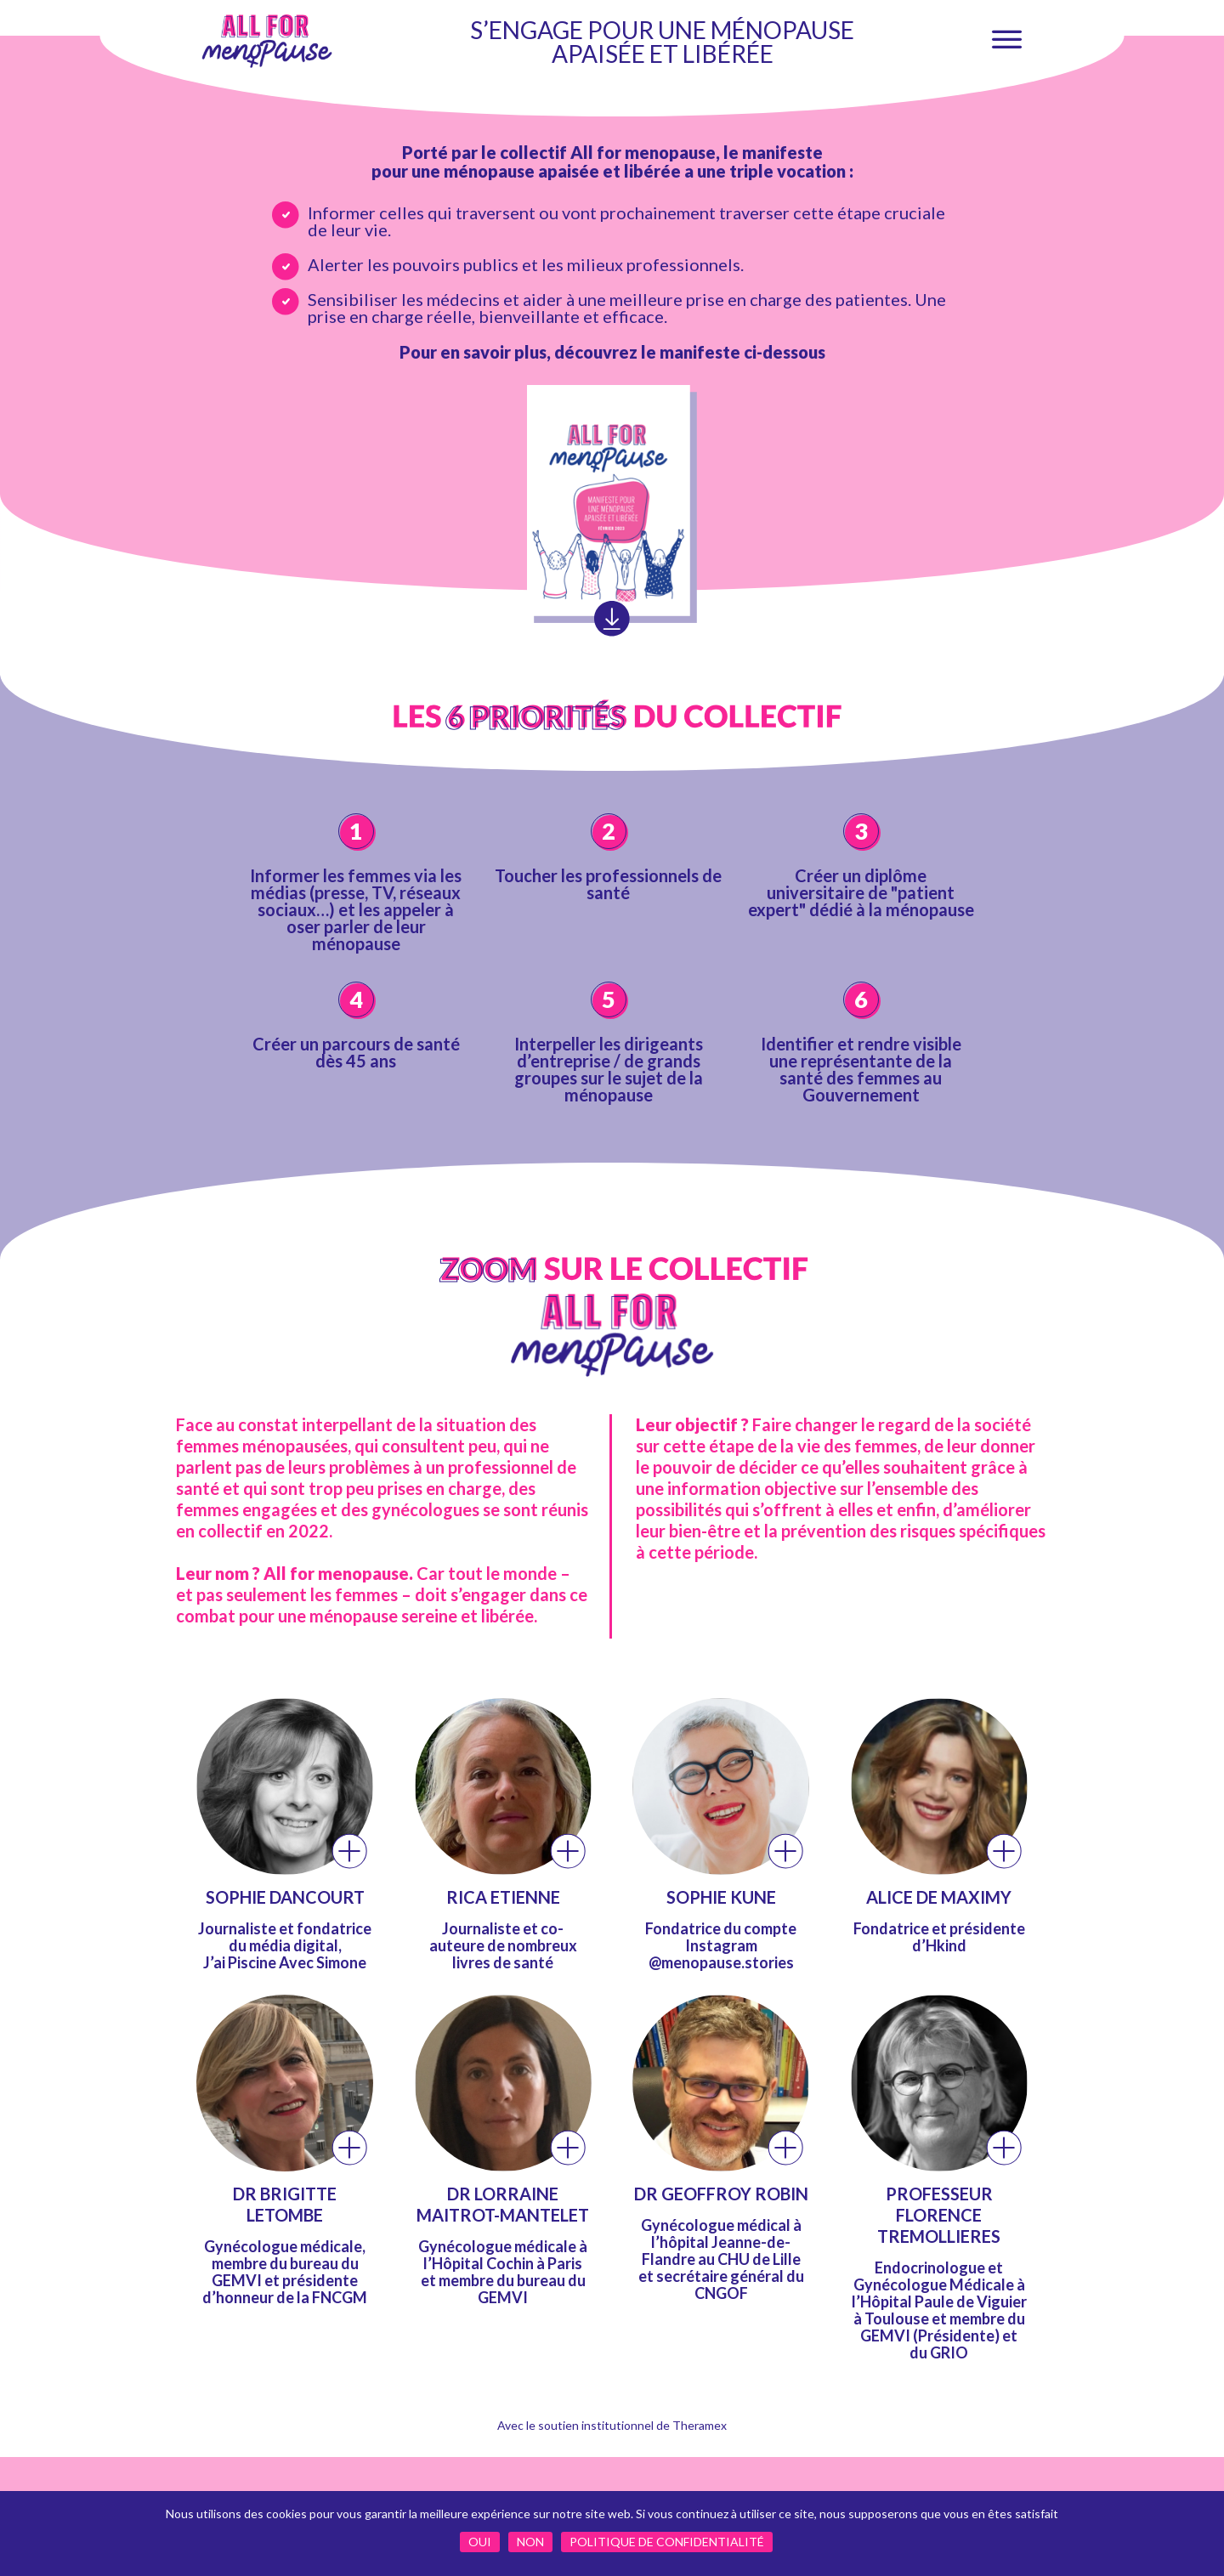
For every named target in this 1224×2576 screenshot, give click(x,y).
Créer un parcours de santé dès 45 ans (356, 1052)
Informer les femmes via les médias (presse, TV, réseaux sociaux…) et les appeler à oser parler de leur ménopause (356, 909)
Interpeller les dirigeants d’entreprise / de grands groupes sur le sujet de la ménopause (608, 1069)
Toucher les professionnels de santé (608, 884)
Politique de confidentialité (667, 2541)
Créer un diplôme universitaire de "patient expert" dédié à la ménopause (861, 892)
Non (530, 2541)
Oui (479, 2541)
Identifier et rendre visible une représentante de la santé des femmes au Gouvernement (861, 1069)
